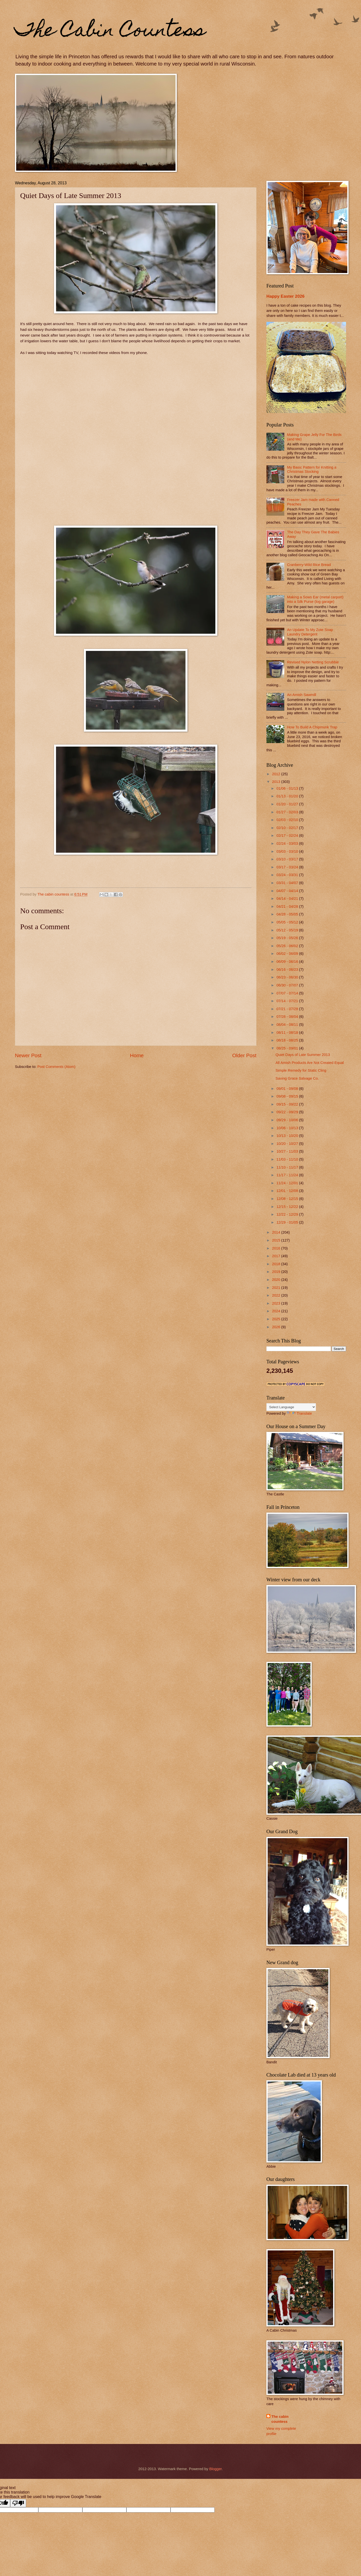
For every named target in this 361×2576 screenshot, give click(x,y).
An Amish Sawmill (301, 695)
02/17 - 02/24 (287, 835)
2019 (276, 1272)
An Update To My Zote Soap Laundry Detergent (310, 632)
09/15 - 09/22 (287, 1104)
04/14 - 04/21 (287, 899)
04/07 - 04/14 (287, 891)
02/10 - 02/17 (287, 828)
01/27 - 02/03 (287, 812)
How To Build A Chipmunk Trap (312, 727)
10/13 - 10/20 (287, 1136)
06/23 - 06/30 (287, 977)
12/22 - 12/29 (287, 1214)
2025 (276, 1319)
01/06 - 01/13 (287, 788)
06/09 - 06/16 (287, 962)
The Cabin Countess (110, 31)
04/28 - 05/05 (287, 914)
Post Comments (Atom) (56, 1067)
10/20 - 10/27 (287, 1144)
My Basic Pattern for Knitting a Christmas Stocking (311, 469)
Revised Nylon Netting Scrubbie (313, 662)
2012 (276, 774)
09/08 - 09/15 (287, 1096)
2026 (276, 1327)
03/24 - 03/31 (287, 875)
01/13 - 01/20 (287, 796)
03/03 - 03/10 (287, 851)
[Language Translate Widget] (291, 1407)
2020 (276, 1280)
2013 (276, 782)
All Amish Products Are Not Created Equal (310, 1063)
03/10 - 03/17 (287, 859)
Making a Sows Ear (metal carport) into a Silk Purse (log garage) (315, 599)
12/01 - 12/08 (287, 1191)
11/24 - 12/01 (287, 1183)
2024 (276, 1311)
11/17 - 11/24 (287, 1175)
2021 (276, 1288)
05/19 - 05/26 (287, 938)
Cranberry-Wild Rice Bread (309, 565)
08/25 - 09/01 (287, 1048)
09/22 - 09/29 (287, 1112)
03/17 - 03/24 (287, 867)
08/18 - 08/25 (287, 1040)
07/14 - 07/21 (287, 1001)
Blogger (215, 2469)
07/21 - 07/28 (287, 1009)
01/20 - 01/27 (287, 804)
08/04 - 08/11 (287, 1025)
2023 (276, 1303)
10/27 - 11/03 (287, 1151)
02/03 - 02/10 (287, 820)
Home (137, 1055)
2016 (276, 1248)
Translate (299, 1413)
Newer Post (28, 1055)
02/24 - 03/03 (287, 843)
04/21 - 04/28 (287, 906)
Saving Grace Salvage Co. (297, 1078)
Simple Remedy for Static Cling (301, 1070)
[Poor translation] (18, 2503)
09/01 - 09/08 (287, 1089)
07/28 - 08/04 (287, 1017)
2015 (276, 1240)
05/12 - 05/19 (287, 930)
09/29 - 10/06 (287, 1120)
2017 (276, 1256)
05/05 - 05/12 (287, 922)
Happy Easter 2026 (285, 296)
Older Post (244, 1055)
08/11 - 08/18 (287, 1033)
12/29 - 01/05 (287, 1222)
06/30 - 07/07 (287, 985)
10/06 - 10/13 (287, 1128)
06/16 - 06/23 (287, 970)
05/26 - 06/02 (287, 946)
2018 (276, 1264)
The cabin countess (280, 2419)
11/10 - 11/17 (287, 1167)
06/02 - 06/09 (287, 954)
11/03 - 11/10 (287, 1159)
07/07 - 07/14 (287, 993)
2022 (276, 1295)
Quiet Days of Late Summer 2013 (303, 1055)
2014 (276, 1232)
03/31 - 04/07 (287, 883)
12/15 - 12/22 (287, 1207)
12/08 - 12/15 (287, 1199)
